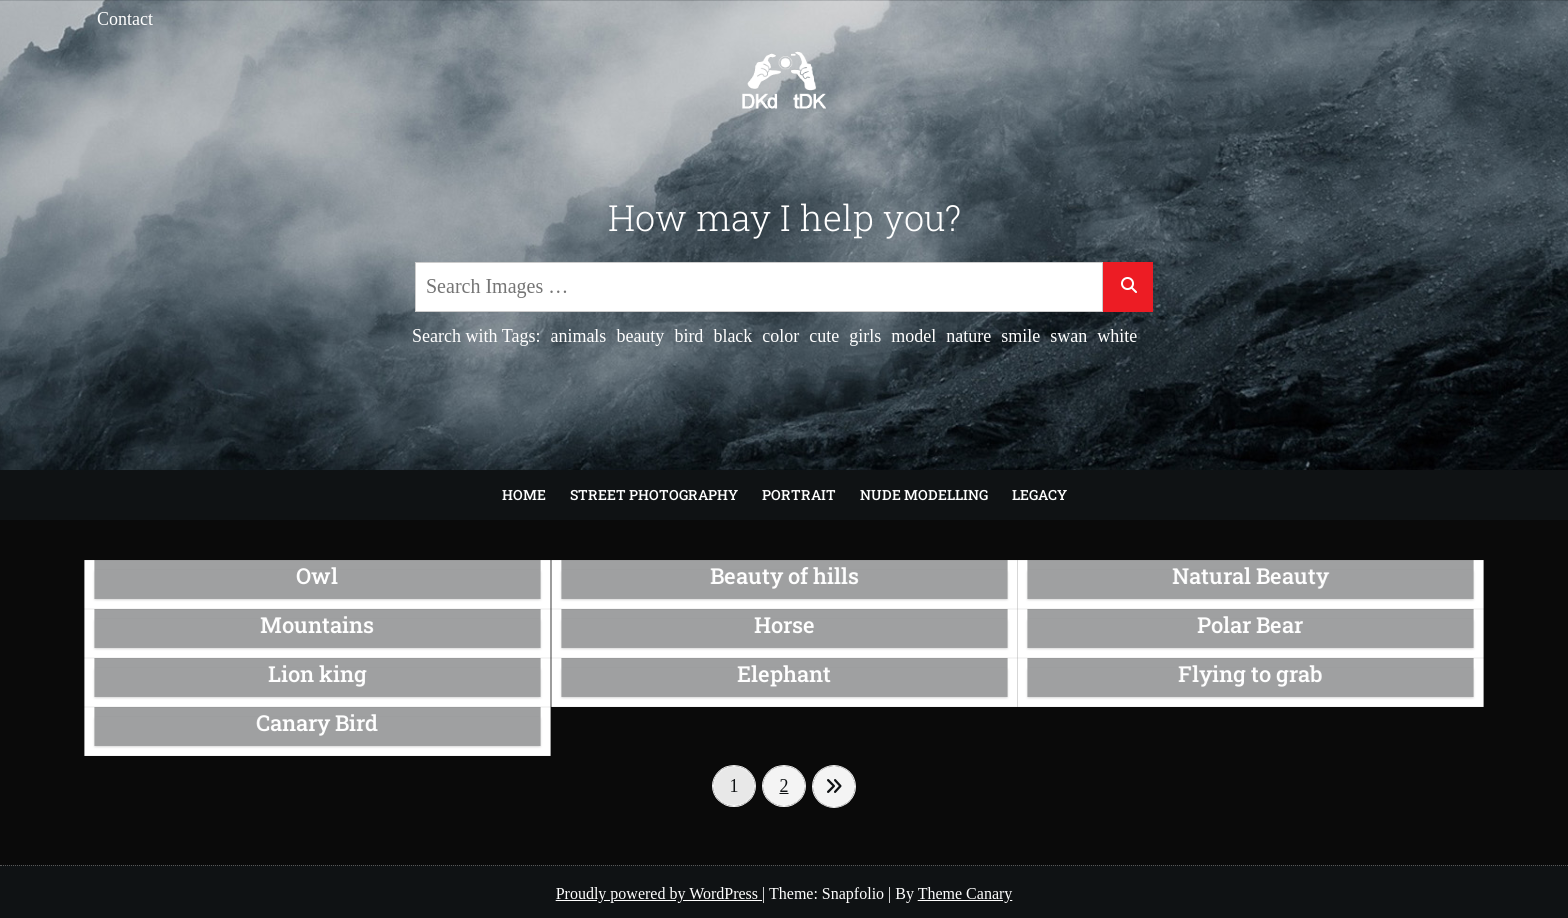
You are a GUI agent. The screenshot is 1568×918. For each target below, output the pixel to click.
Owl (317, 576)
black (732, 336)
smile (1020, 336)
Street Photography (654, 494)
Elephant (783, 673)
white (1117, 336)
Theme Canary (965, 893)
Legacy (1039, 494)
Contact (125, 19)
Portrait (799, 494)
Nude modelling (924, 494)
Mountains (317, 625)
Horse (783, 625)
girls (865, 336)
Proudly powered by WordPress (659, 893)
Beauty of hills (783, 576)
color (780, 336)
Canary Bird (317, 722)
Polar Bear (1250, 625)
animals (578, 336)
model (913, 336)
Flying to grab (1250, 673)
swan (1068, 336)
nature (968, 336)
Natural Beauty (1250, 576)
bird (688, 336)
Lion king (317, 673)
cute (824, 336)
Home (524, 494)
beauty (640, 336)
